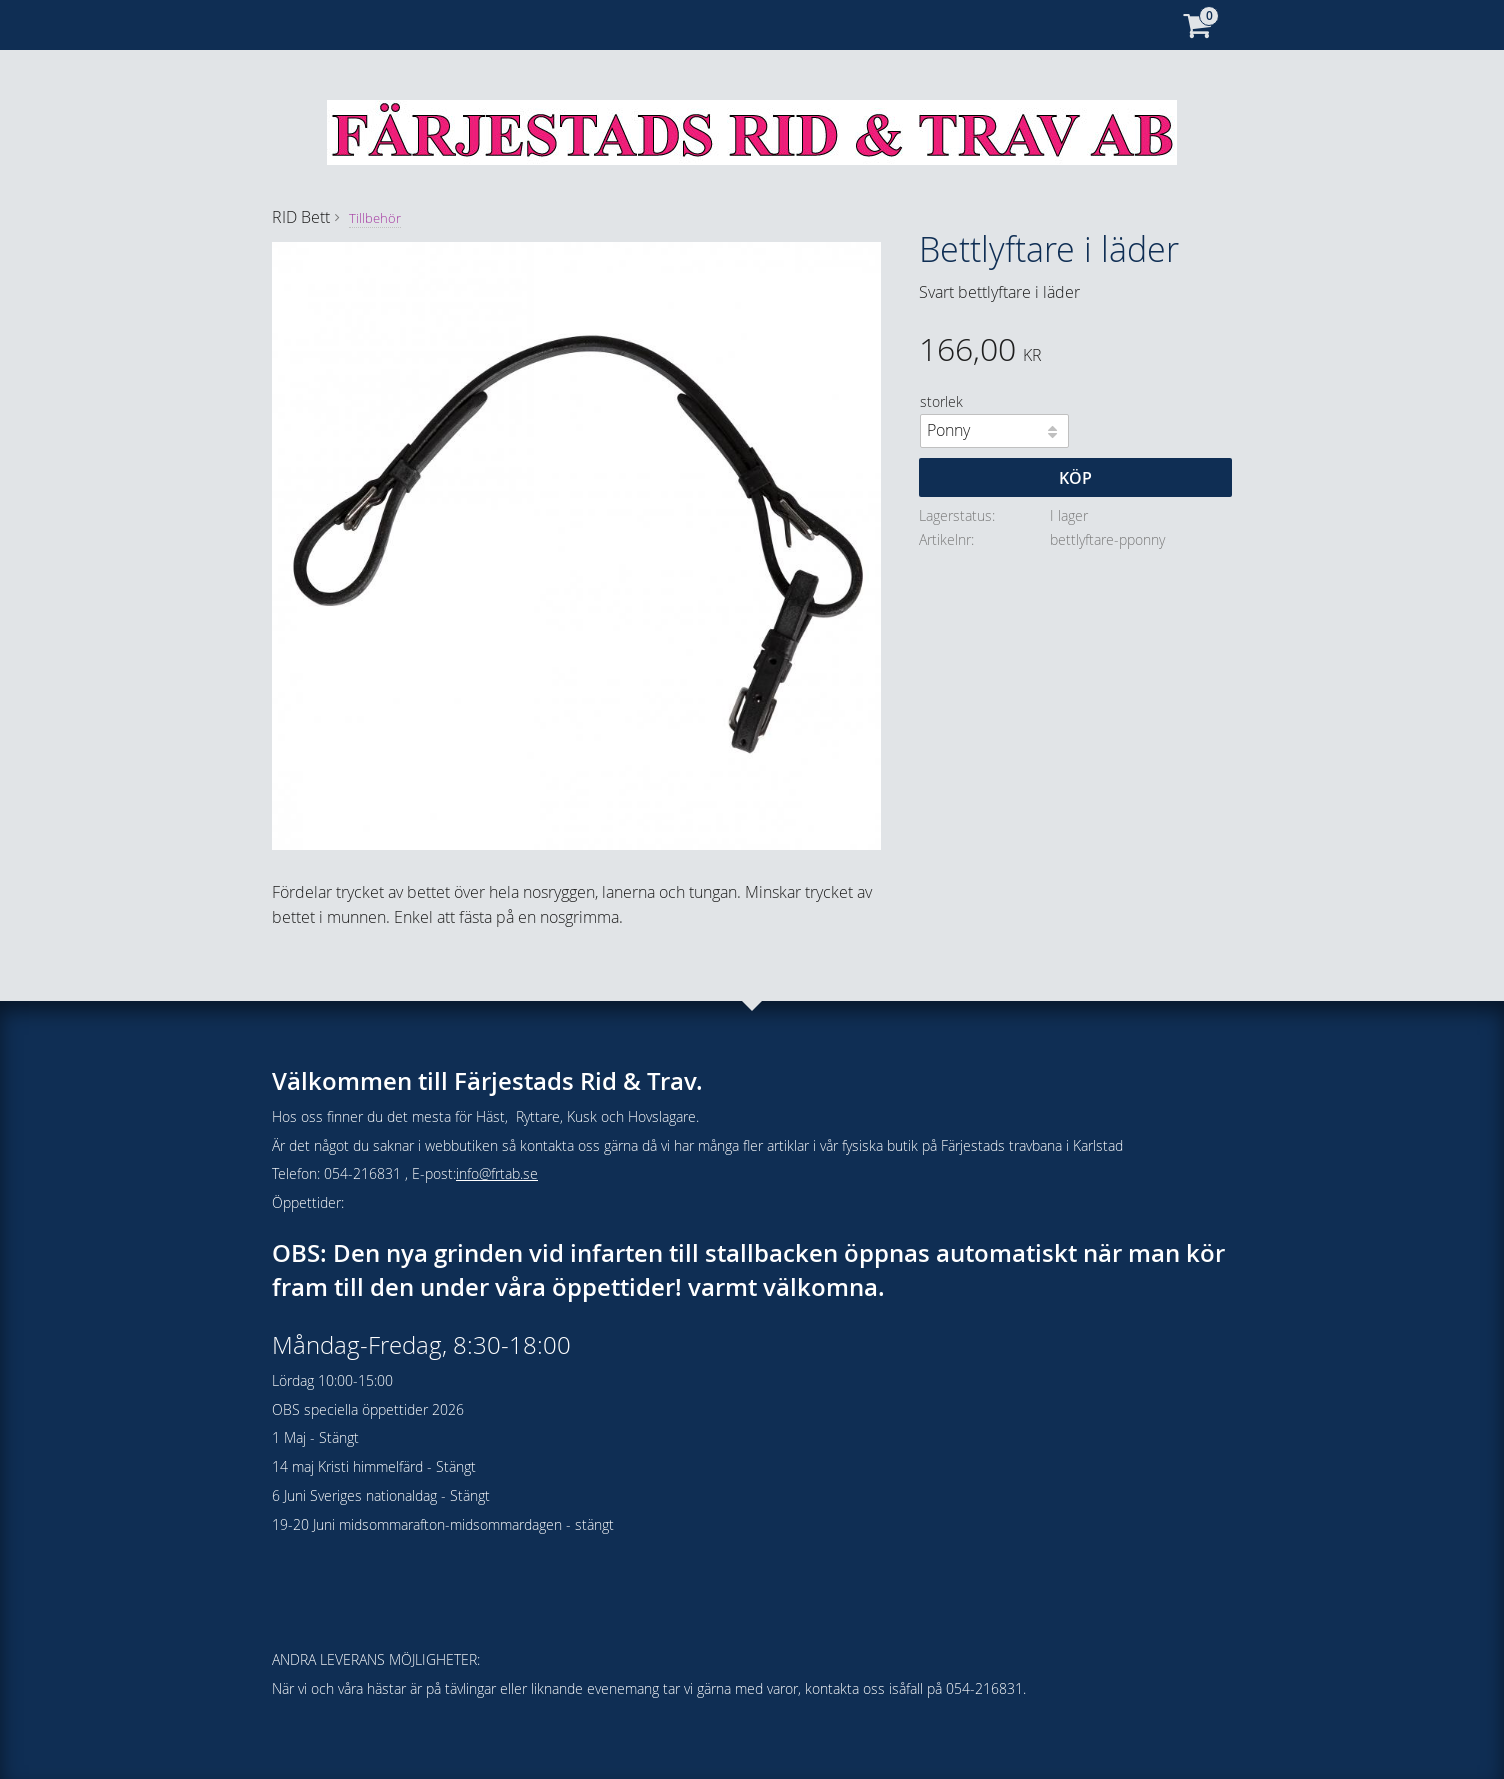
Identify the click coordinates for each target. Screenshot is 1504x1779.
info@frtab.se (497, 1173)
